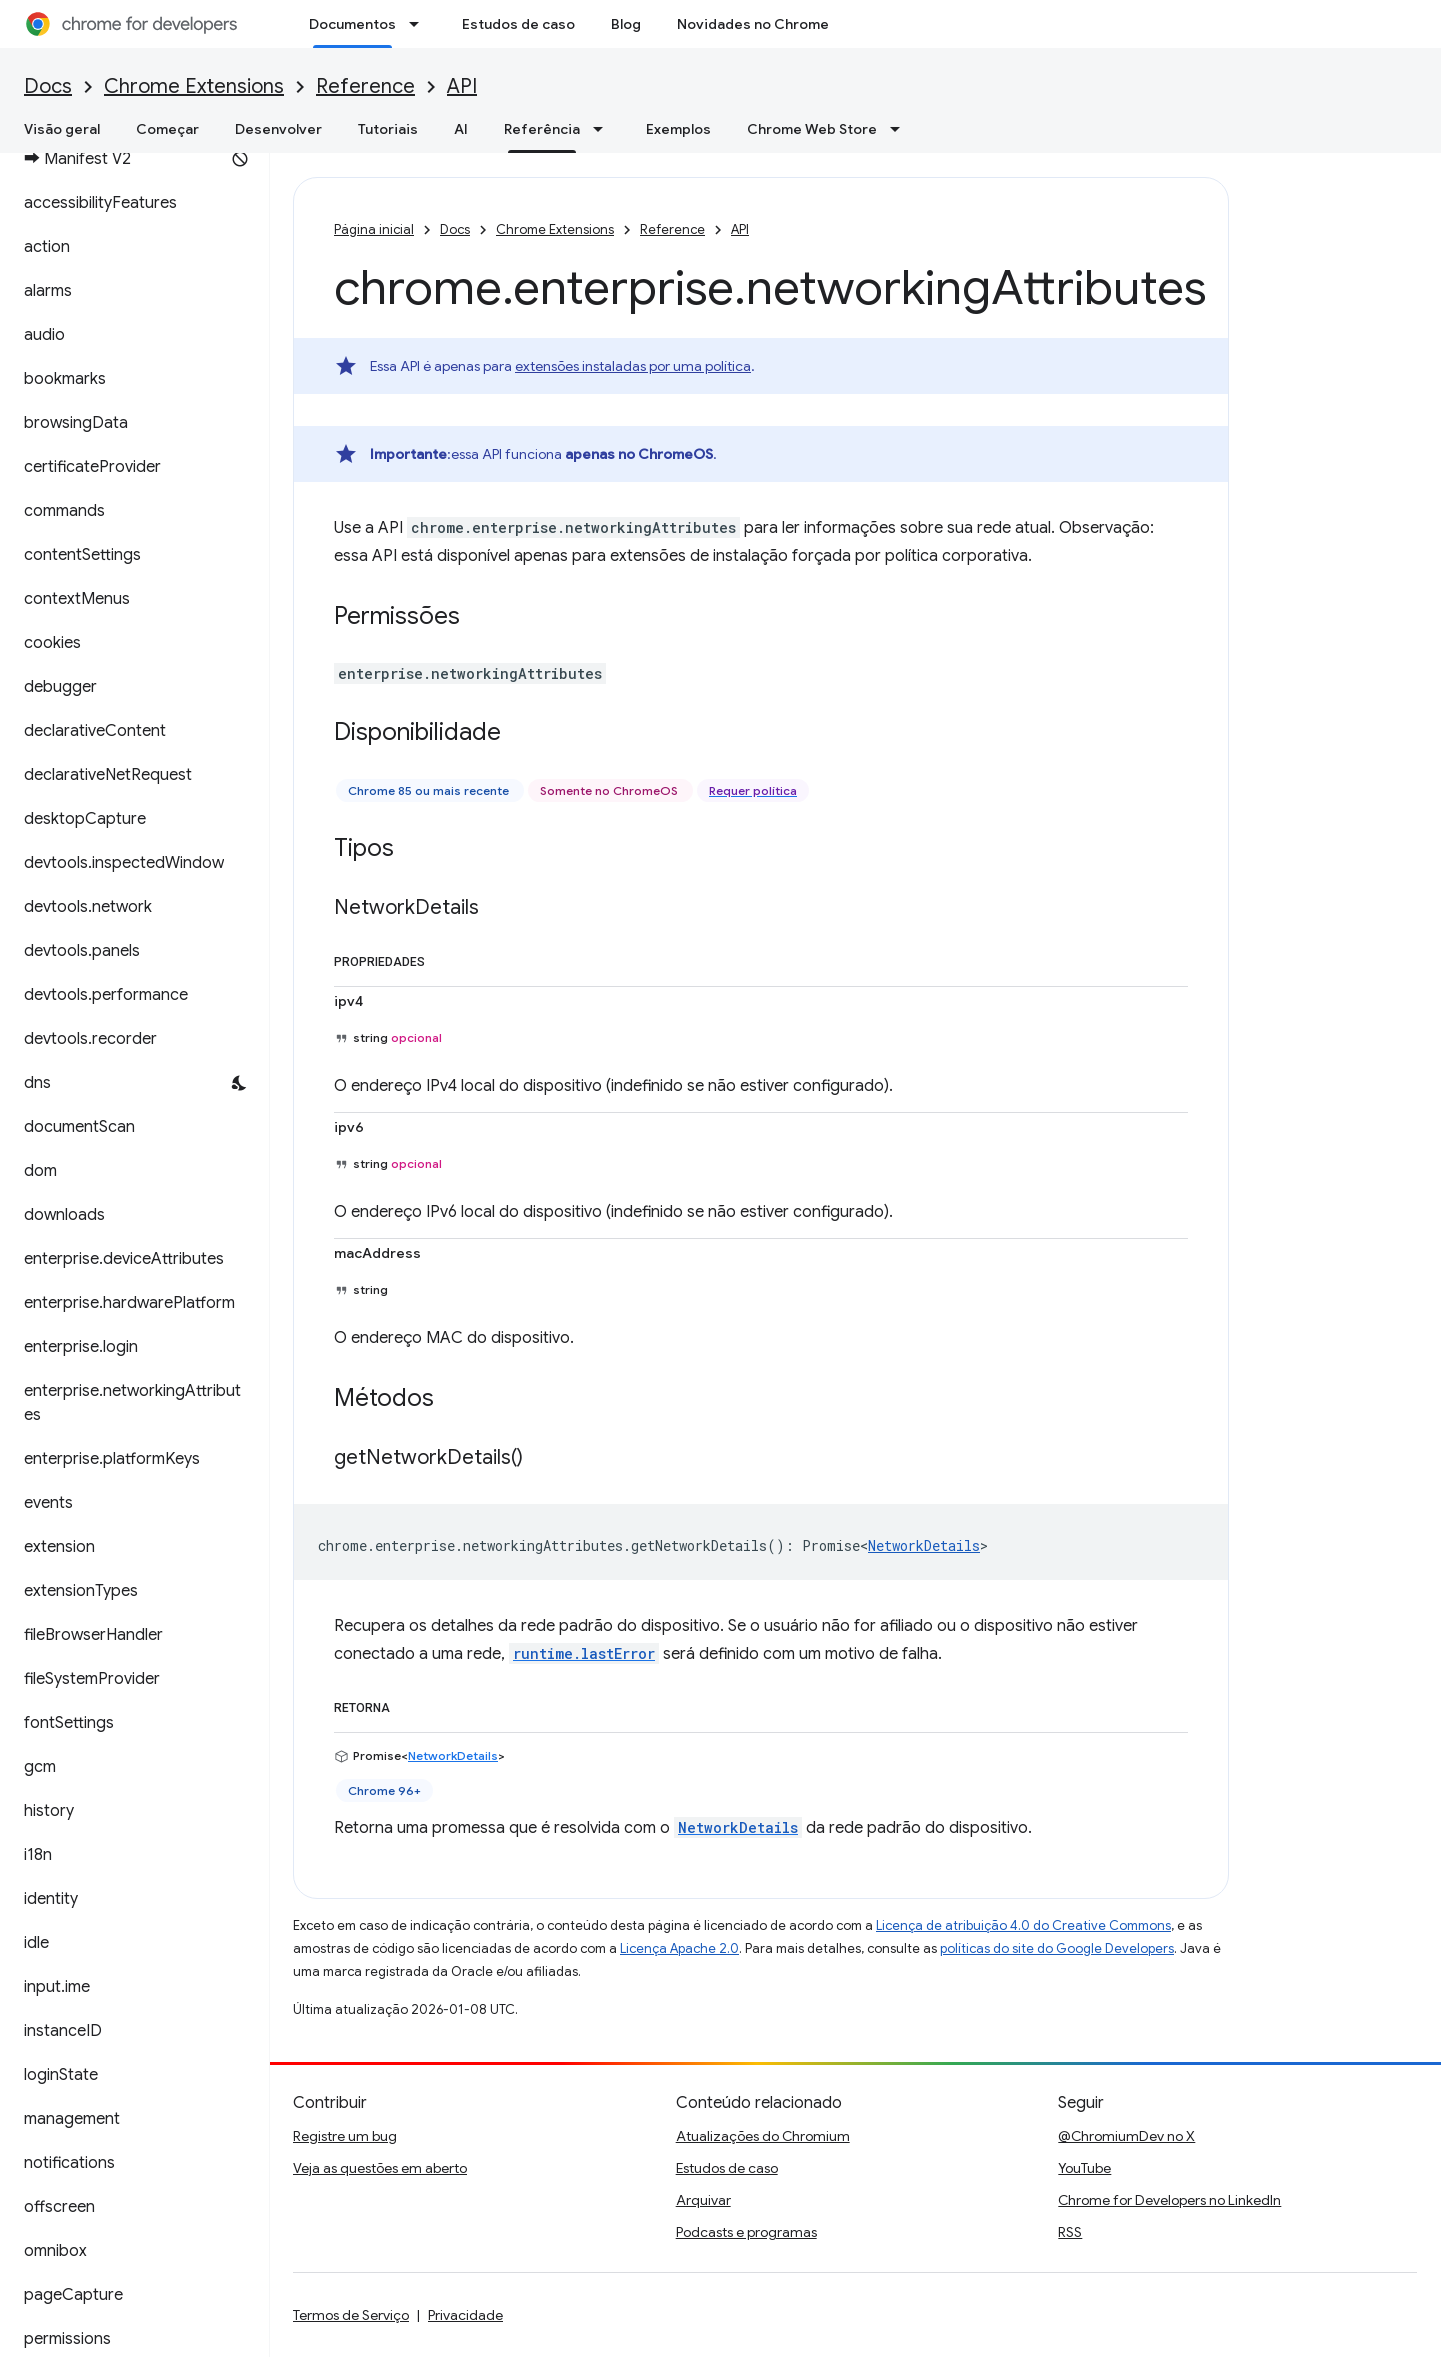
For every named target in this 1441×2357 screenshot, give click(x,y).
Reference (365, 86)
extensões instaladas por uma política (633, 366)
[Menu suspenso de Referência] (604, 129)
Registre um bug (345, 2136)
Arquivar (703, 2200)
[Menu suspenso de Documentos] (420, 24)
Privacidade (465, 2315)
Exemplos (678, 129)
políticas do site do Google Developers (1057, 1948)
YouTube (1084, 2168)
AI (461, 129)
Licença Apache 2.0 (679, 1948)
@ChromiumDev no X (1126, 2136)
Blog (626, 24)
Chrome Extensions (194, 86)
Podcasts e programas (746, 2232)
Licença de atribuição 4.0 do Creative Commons (1023, 1925)
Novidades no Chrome (753, 24)
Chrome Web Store (812, 129)
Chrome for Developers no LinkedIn (1169, 2200)
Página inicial (374, 229)
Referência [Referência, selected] (542, 129)
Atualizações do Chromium (763, 2136)
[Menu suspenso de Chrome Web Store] (901, 129)
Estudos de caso (518, 24)
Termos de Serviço (351, 2315)
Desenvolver (278, 129)
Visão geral (62, 129)
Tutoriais (388, 129)
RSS (1070, 2232)
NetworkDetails (924, 1545)
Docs (48, 86)
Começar (167, 129)
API (462, 86)
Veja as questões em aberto (380, 2168)
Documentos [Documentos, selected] (352, 24)
